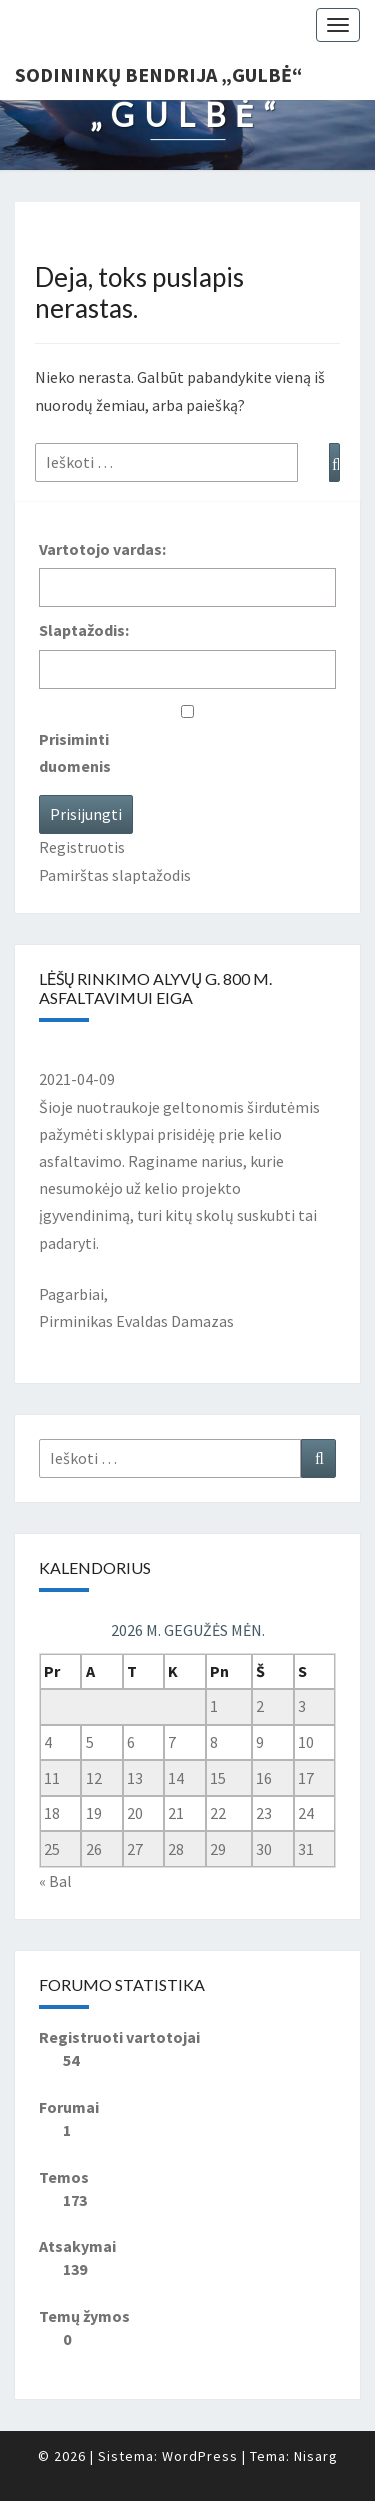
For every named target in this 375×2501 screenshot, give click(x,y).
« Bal (55, 1881)
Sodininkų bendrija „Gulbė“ (158, 74)
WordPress (200, 2456)
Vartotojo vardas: (102, 549)
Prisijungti (86, 814)
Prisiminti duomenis (75, 752)
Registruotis (82, 847)
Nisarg (316, 2456)
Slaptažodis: (84, 630)
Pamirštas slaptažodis (115, 875)
